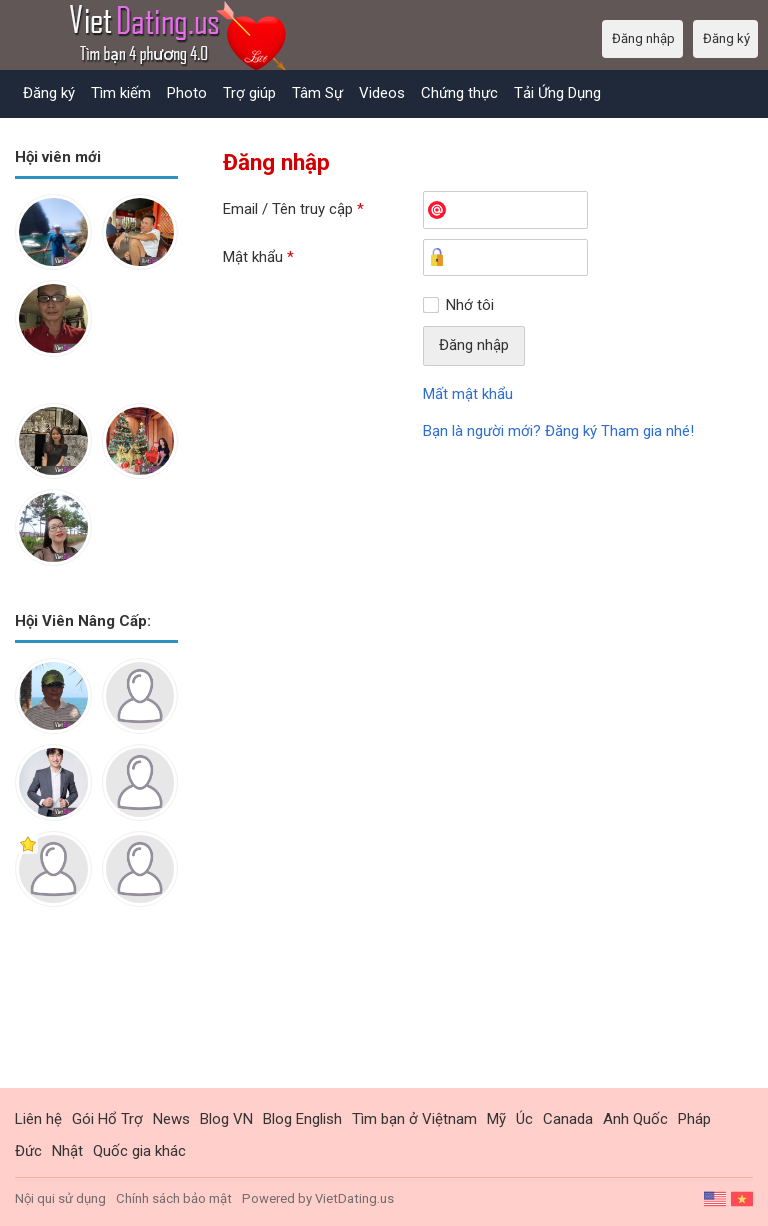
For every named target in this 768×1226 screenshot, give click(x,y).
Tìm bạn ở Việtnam (414, 1119)
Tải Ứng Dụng (557, 93)
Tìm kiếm (121, 93)
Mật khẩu (258, 257)
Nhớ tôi (470, 305)
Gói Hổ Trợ (107, 1119)
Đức (28, 1151)
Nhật (67, 1151)
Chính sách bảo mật (174, 1198)
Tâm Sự (317, 93)
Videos (382, 93)
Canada (568, 1119)
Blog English (302, 1119)
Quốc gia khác (139, 1151)
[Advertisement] (96, 1013)
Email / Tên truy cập (293, 209)
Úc (524, 1119)
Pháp (694, 1119)
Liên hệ (38, 1119)
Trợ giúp (249, 93)
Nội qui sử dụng (60, 1198)
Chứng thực (459, 93)
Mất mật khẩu (468, 394)
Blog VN (226, 1119)
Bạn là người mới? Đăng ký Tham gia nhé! (558, 431)
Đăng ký (49, 93)
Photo (187, 93)
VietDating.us (354, 1198)
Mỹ (496, 1119)
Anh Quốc (635, 1119)
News (171, 1119)
